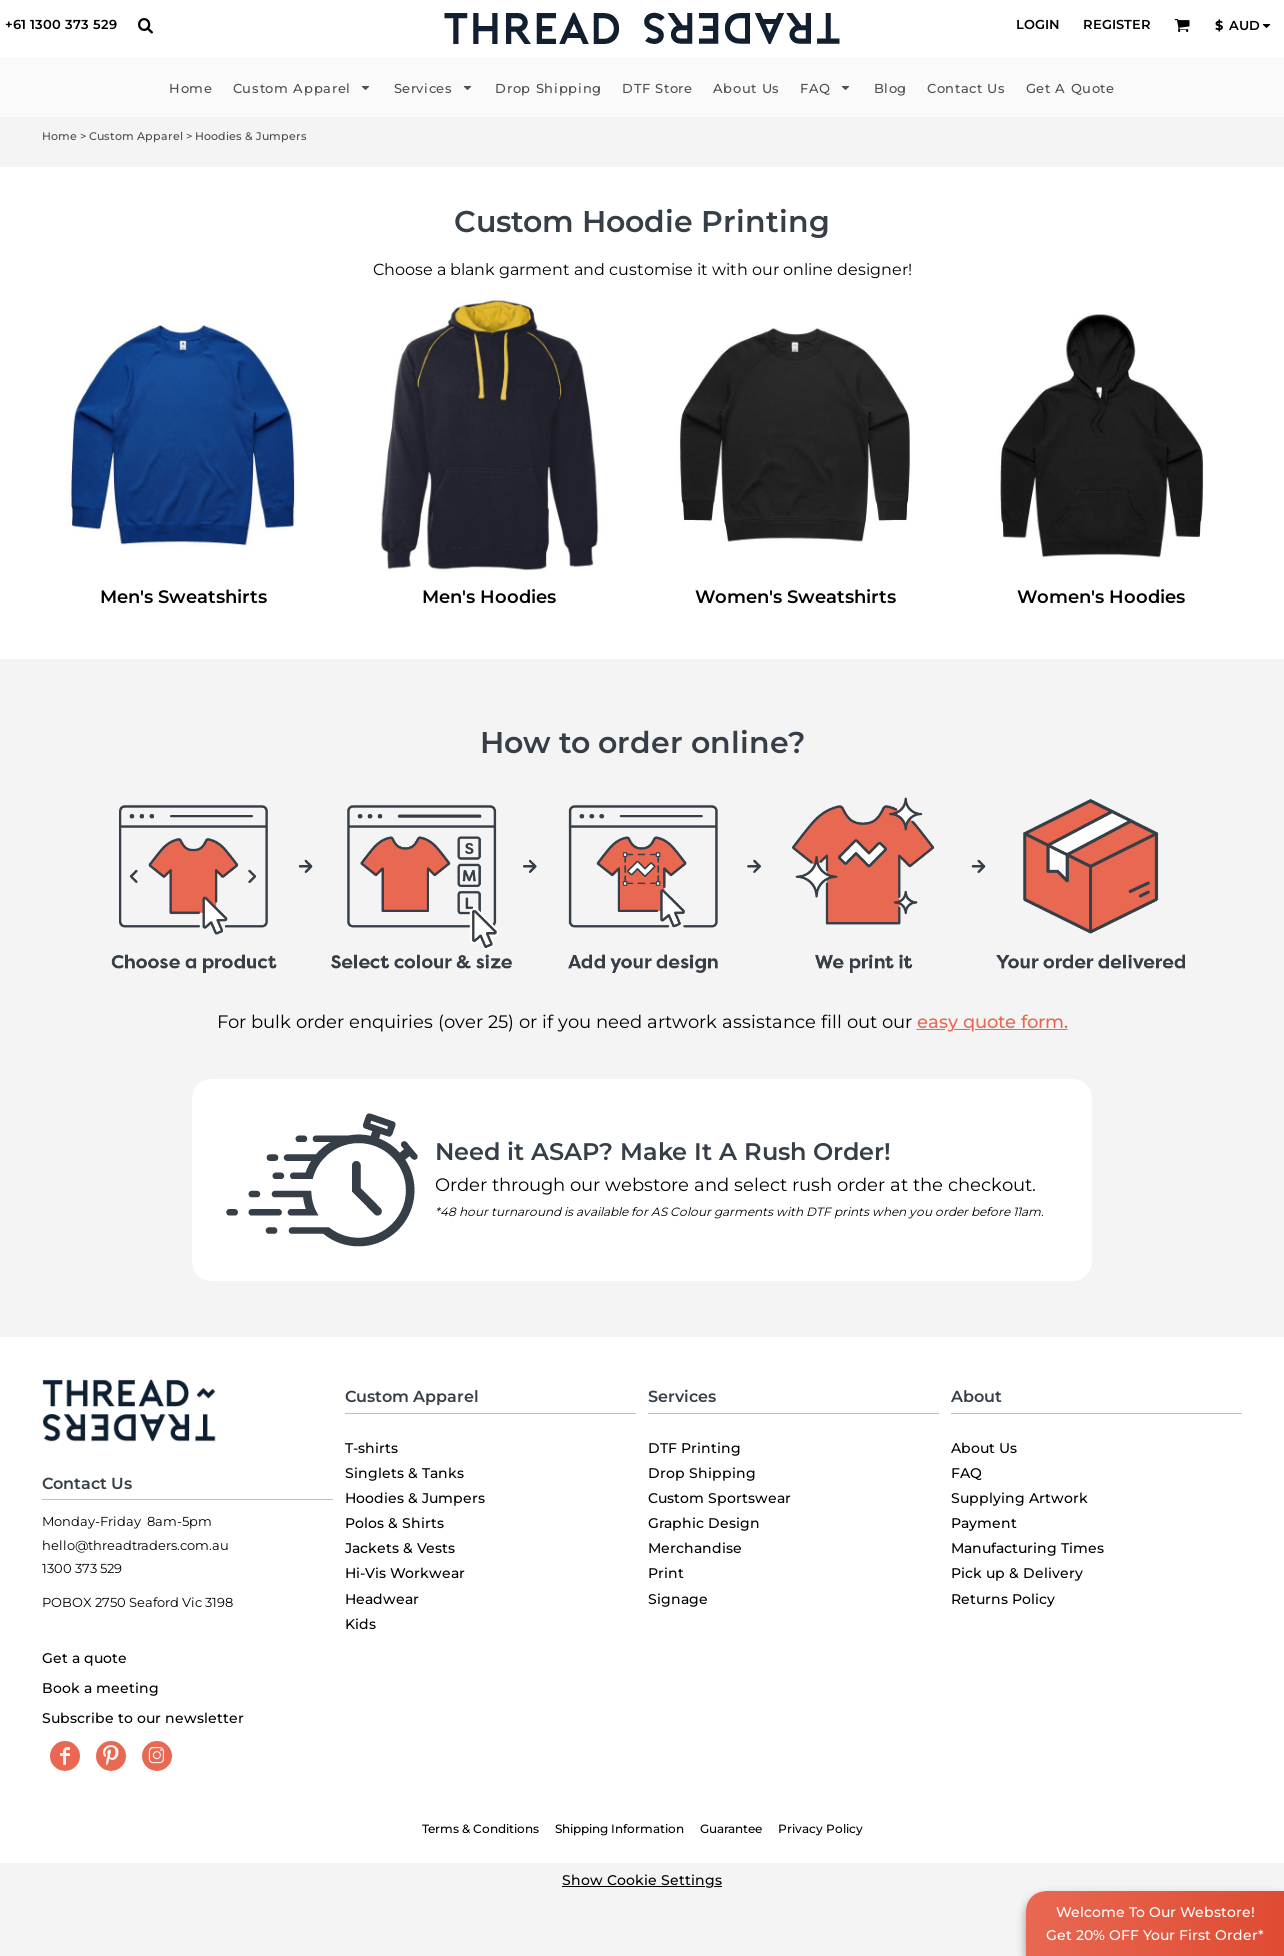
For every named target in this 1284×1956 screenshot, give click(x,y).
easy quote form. (992, 1022)
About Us (984, 1448)
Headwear (382, 1599)
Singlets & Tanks (404, 1473)
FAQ (966, 1473)
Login (1038, 24)
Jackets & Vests (400, 1548)
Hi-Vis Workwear (405, 1573)
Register (1117, 24)
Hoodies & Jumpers (415, 1498)
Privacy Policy (820, 1828)
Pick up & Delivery (1017, 1573)
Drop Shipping (702, 1473)
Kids (360, 1624)
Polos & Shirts (394, 1523)
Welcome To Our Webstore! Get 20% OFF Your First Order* (1155, 1923)
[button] (145, 25)
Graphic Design (704, 1523)
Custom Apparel (136, 136)
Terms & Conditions (480, 1828)
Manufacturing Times (1027, 1548)
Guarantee (731, 1828)
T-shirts (371, 1448)
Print (666, 1573)
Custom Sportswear (719, 1498)
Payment (984, 1523)
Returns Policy (1003, 1599)
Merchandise (695, 1548)
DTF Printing (694, 1448)
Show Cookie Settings (642, 1880)
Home (59, 136)
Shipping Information (619, 1828)
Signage (678, 1599)
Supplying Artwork (1019, 1498)
